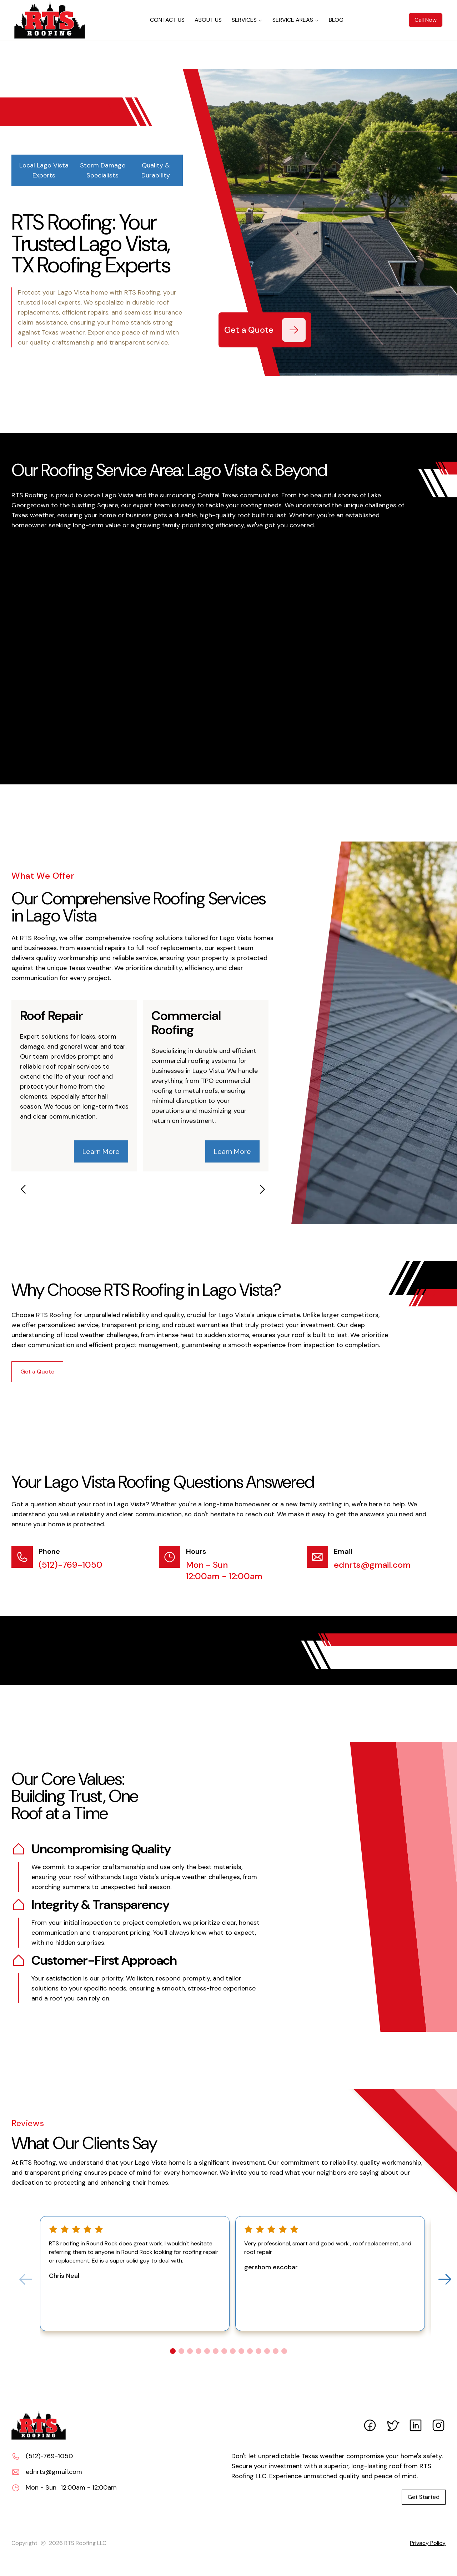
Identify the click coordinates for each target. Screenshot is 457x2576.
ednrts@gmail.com (372, 1564)
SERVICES (247, 20)
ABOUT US (208, 20)
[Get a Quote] (294, 330)
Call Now (426, 20)
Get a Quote (37, 1371)
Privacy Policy (428, 2543)
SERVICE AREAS (295, 20)
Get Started (424, 2497)
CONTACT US (167, 20)
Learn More (101, 1151)
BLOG (336, 20)
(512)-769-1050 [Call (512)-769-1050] (70, 1564)
